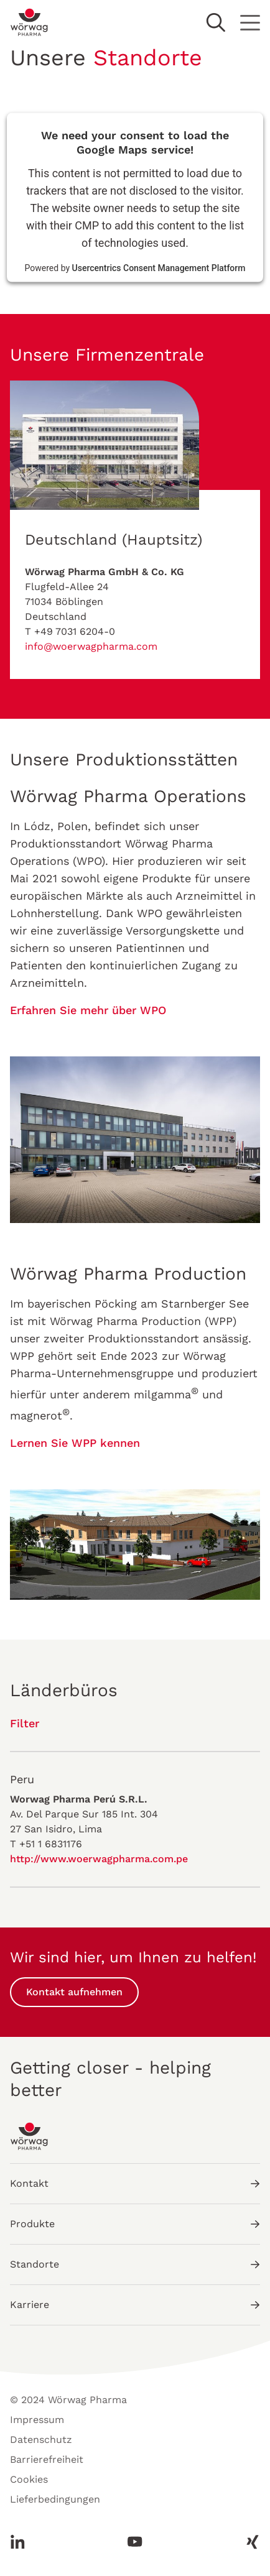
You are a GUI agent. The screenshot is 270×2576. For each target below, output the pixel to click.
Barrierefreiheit (46, 2459)
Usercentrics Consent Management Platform (159, 268)
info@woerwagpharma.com (91, 646)
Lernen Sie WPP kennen (75, 1442)
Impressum (37, 2420)
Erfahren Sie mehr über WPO (88, 1010)
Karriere (135, 2305)
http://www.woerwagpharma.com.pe (99, 1859)
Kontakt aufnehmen (74, 1992)
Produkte (135, 2224)
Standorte (135, 2264)
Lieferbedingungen (55, 2499)
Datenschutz (41, 2439)
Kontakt (135, 2183)
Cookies (29, 2479)
